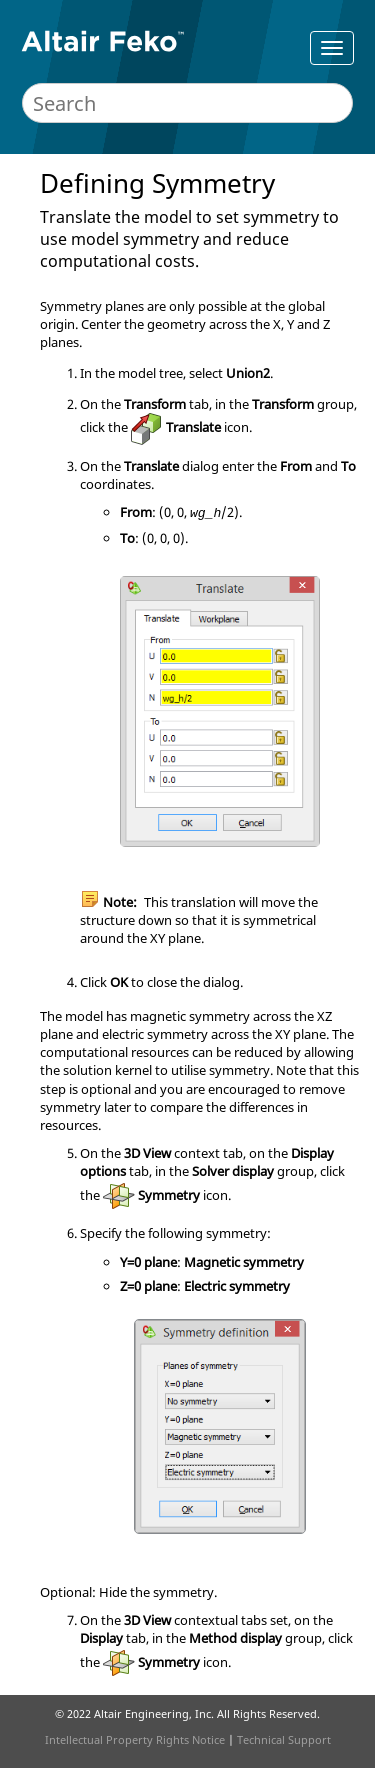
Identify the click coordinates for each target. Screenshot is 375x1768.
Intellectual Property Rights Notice (135, 1739)
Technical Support (284, 1739)
